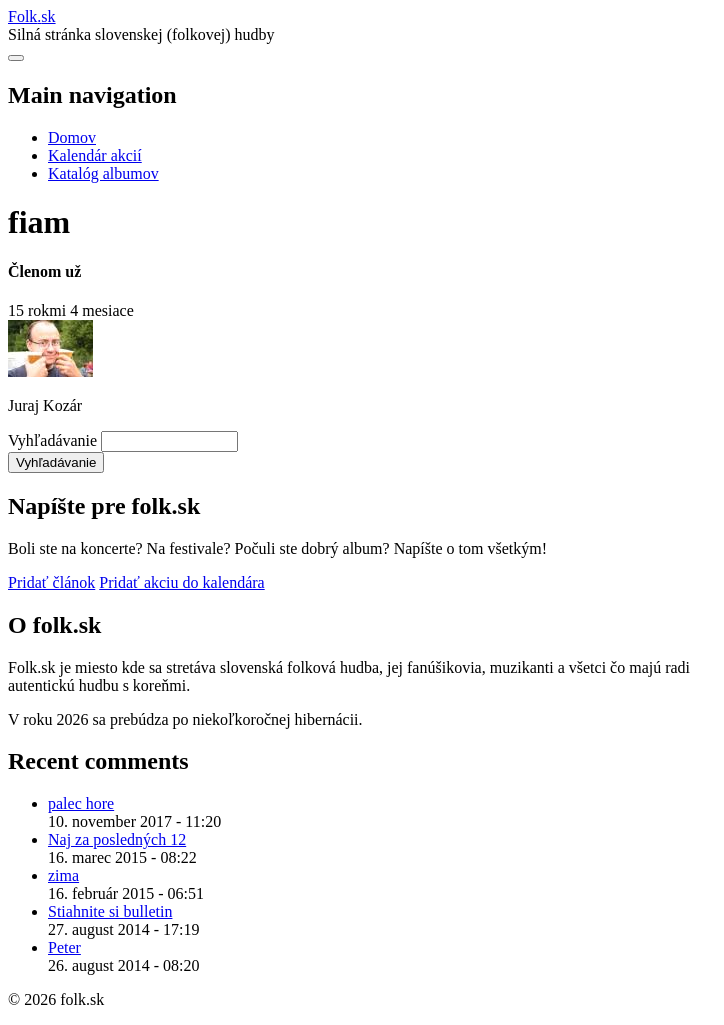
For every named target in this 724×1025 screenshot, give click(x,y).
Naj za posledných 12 (117, 839)
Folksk (32, 16)
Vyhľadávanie (52, 440)
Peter (64, 947)
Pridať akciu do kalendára (181, 582)
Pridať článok (51, 582)
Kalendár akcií (95, 155)
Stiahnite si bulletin (110, 911)
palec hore (81, 803)
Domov (72, 137)
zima (63, 875)
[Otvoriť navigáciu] (16, 58)
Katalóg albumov (103, 173)
